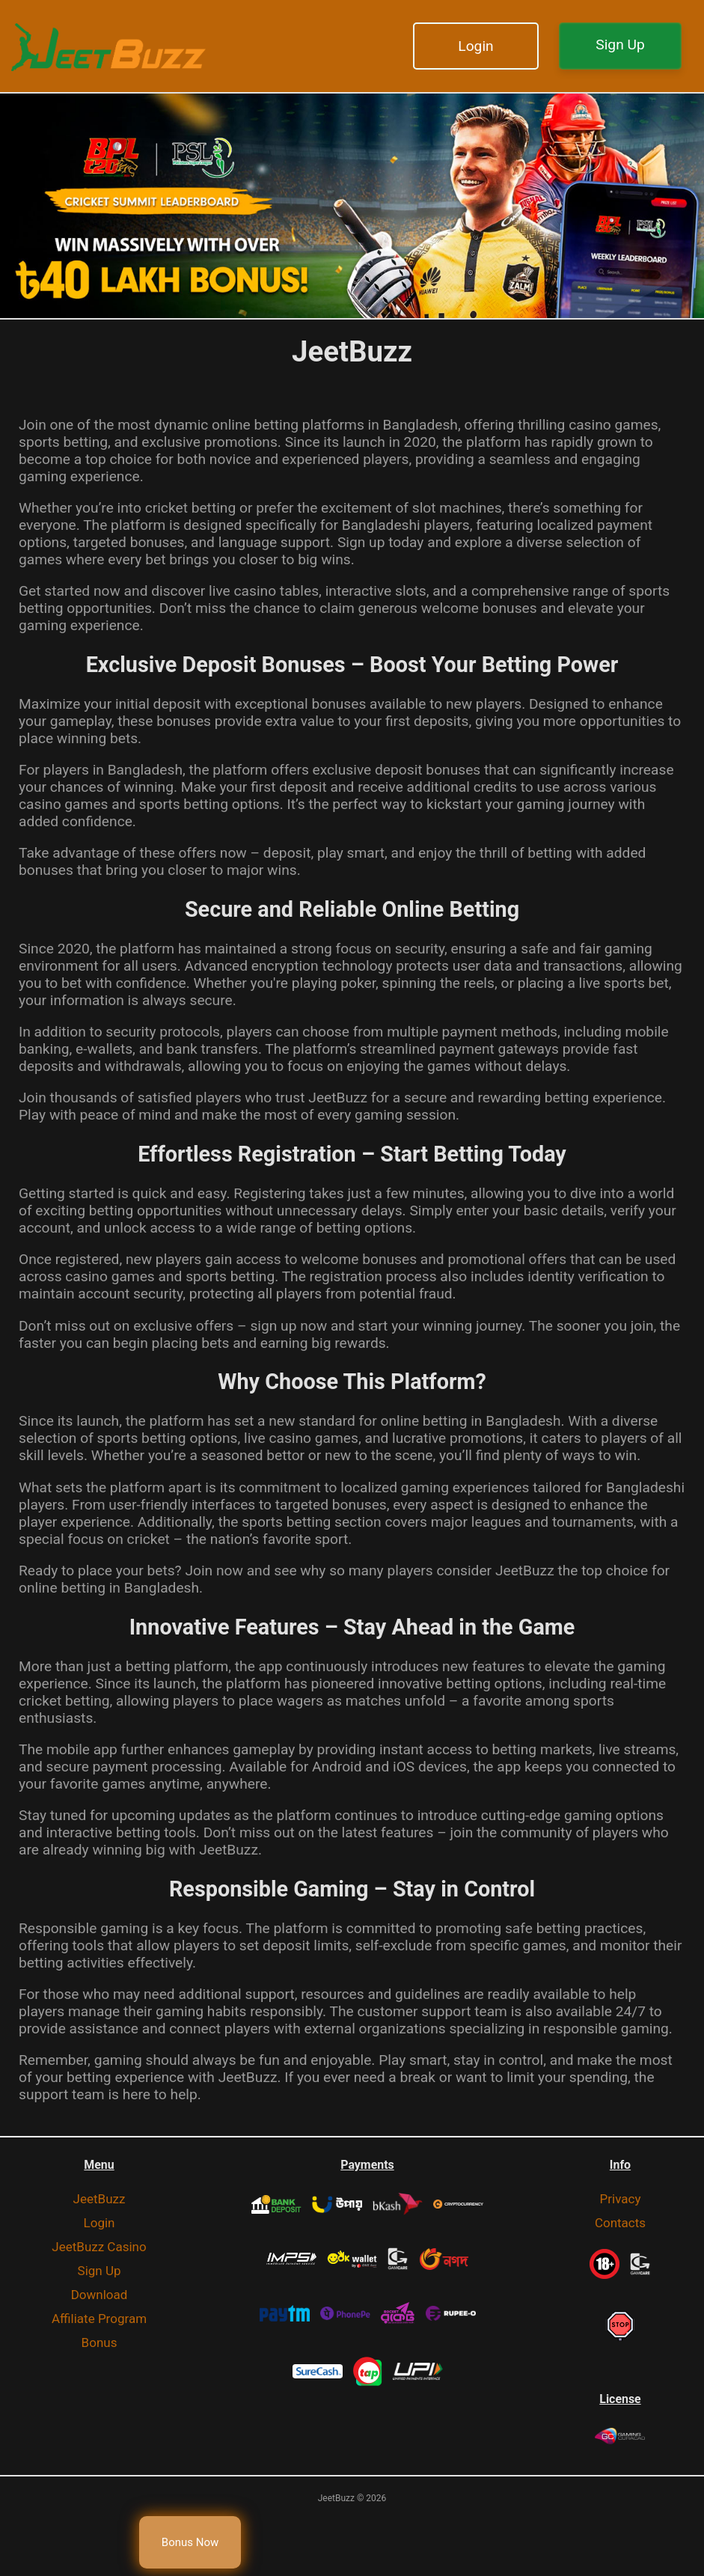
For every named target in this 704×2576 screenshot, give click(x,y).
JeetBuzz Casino (99, 2246)
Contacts (620, 2222)
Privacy (620, 2198)
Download (99, 2294)
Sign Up (620, 44)
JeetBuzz (99, 2198)
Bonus (99, 2342)
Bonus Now (190, 2542)
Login (475, 46)
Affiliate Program (99, 2318)
